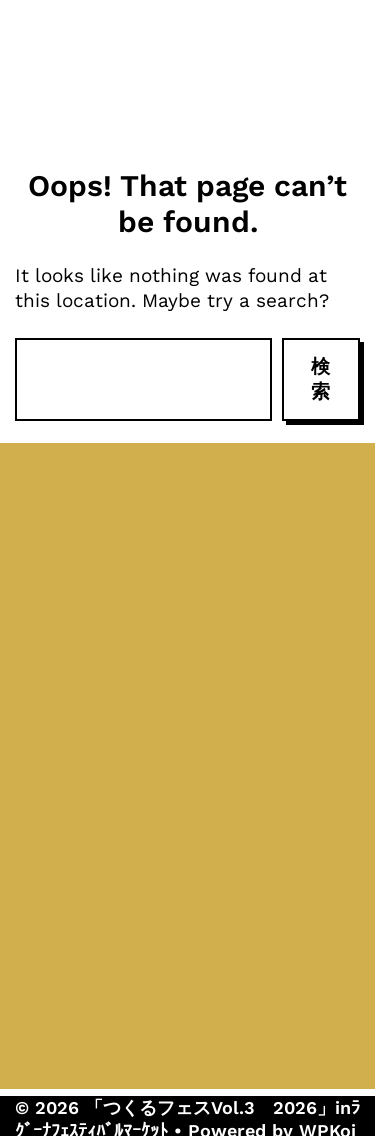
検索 (320, 379)
